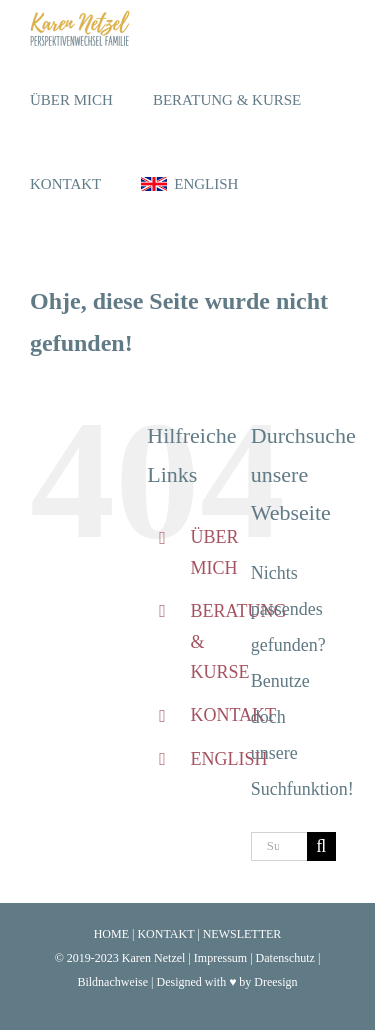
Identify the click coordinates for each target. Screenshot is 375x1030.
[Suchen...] (279, 846)
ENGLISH (228, 759)
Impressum (220, 958)
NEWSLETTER (242, 934)
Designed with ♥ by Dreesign (226, 982)
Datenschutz (285, 958)
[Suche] (321, 846)
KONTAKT (233, 715)
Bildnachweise (112, 982)
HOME (111, 934)
